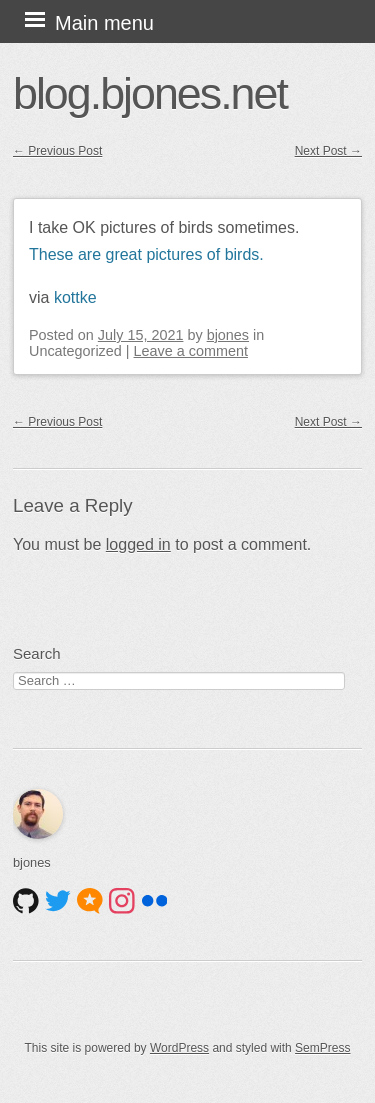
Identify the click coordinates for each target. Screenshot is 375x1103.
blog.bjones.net (150, 93)
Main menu (104, 23)
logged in (138, 544)
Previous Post (57, 151)
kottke (75, 297)
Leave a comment (191, 351)
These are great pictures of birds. (146, 254)
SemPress (322, 1048)
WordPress (179, 1048)
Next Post (328, 151)
